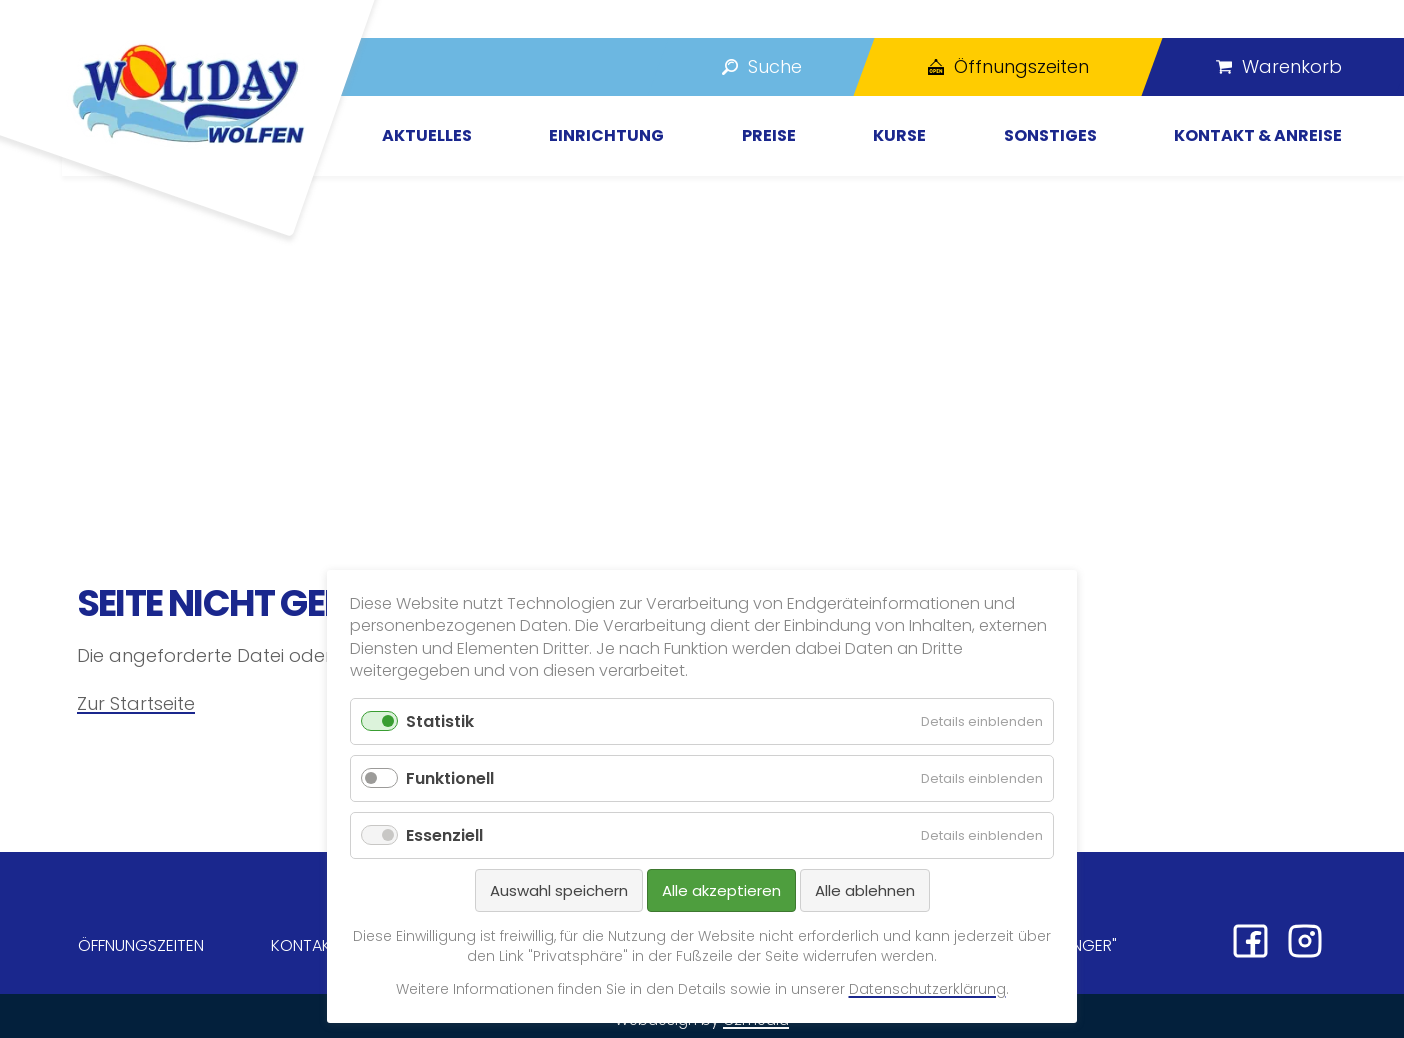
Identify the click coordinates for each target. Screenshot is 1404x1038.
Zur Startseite (136, 703)
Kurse (899, 135)
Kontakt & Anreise (1258, 135)
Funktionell (450, 778)
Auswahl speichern (559, 890)
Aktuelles (427, 135)
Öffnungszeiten (141, 945)
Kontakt (305, 945)
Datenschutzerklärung (927, 989)
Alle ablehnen (865, 890)
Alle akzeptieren (721, 890)
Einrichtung (606, 135)
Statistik (440, 721)
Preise (769, 135)
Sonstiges (1050, 135)
